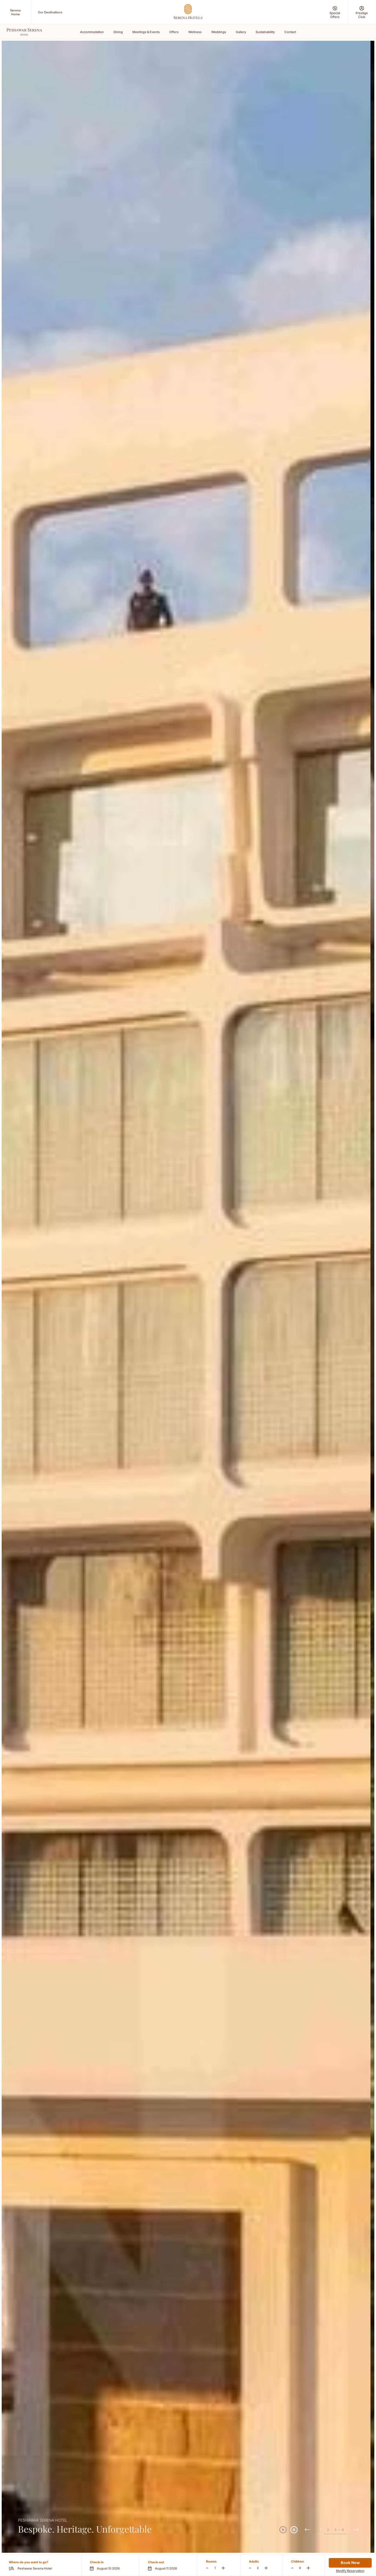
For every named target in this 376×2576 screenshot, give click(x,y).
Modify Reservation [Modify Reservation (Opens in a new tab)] (350, 2571)
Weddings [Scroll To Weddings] (218, 32)
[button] (110, 2565)
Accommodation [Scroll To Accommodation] (92, 32)
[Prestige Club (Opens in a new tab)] (361, 12)
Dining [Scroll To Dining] (118, 32)
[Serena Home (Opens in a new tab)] (15, 12)
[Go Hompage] (188, 11)
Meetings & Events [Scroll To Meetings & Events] (146, 32)
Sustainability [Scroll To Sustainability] (265, 32)
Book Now (350, 2562)
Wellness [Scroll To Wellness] (195, 32)
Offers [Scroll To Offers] (174, 32)
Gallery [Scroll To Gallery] (241, 32)
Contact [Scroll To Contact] (290, 32)
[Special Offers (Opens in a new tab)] (334, 12)
